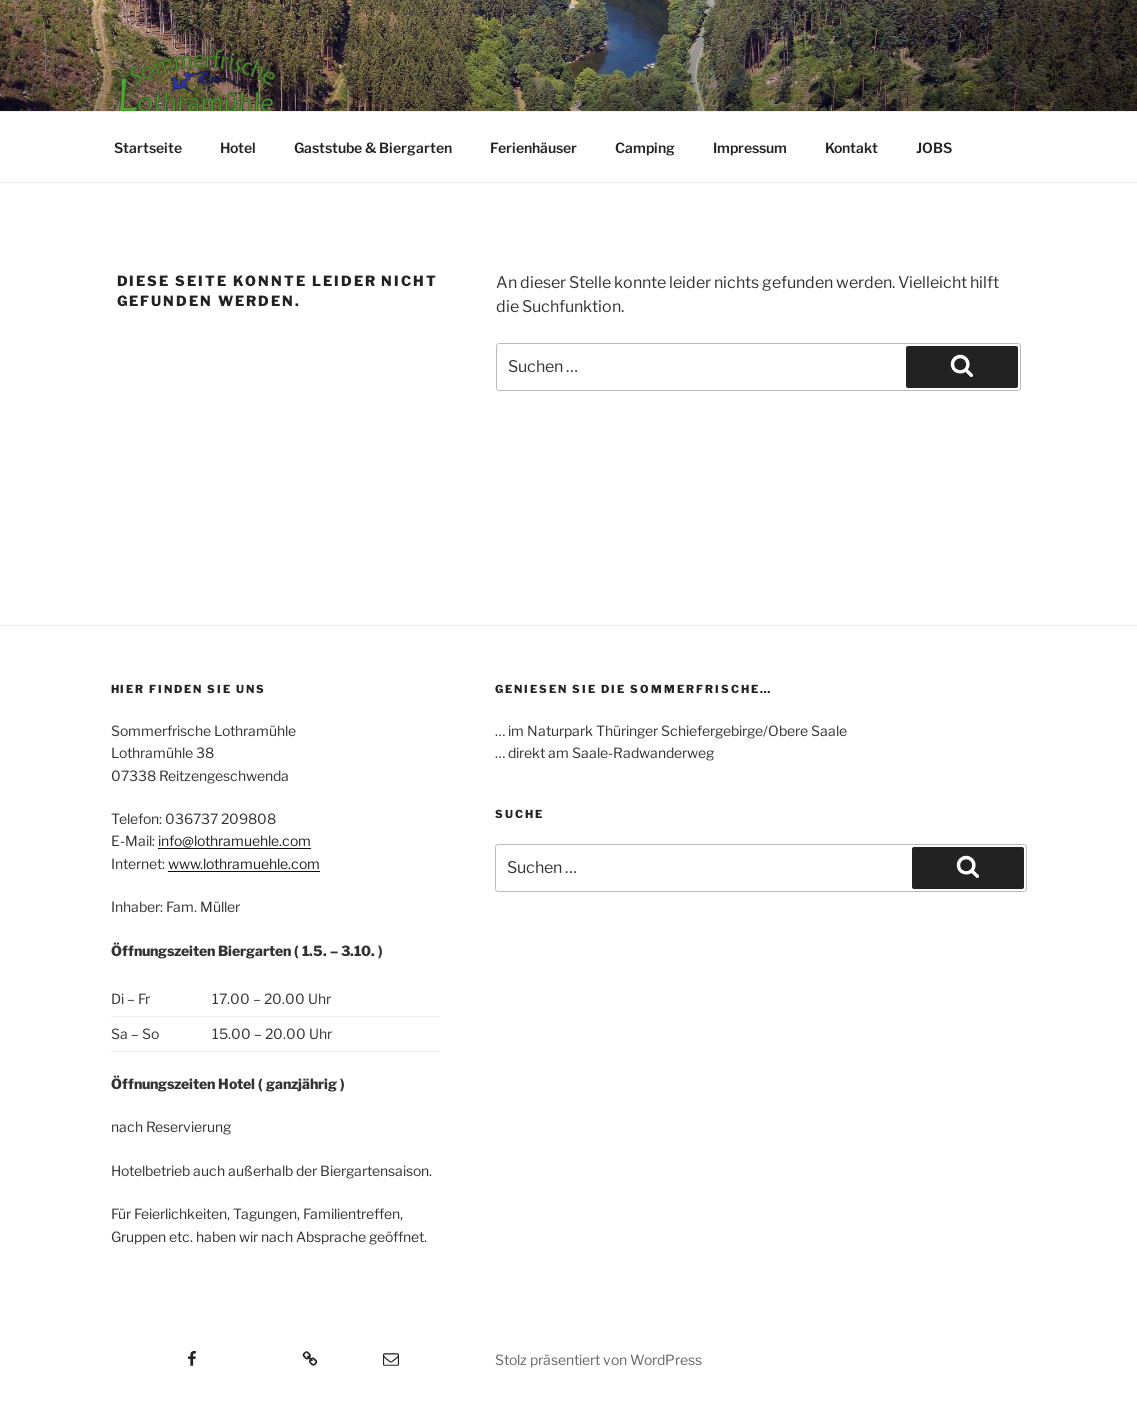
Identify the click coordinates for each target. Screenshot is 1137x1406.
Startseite (148, 147)
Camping (645, 147)
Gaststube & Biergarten (373, 147)
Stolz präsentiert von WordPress (598, 1359)
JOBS (934, 147)
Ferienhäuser (533, 147)
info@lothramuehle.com (234, 840)
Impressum (750, 147)
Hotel (238, 147)
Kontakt (851, 147)
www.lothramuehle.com (244, 863)
